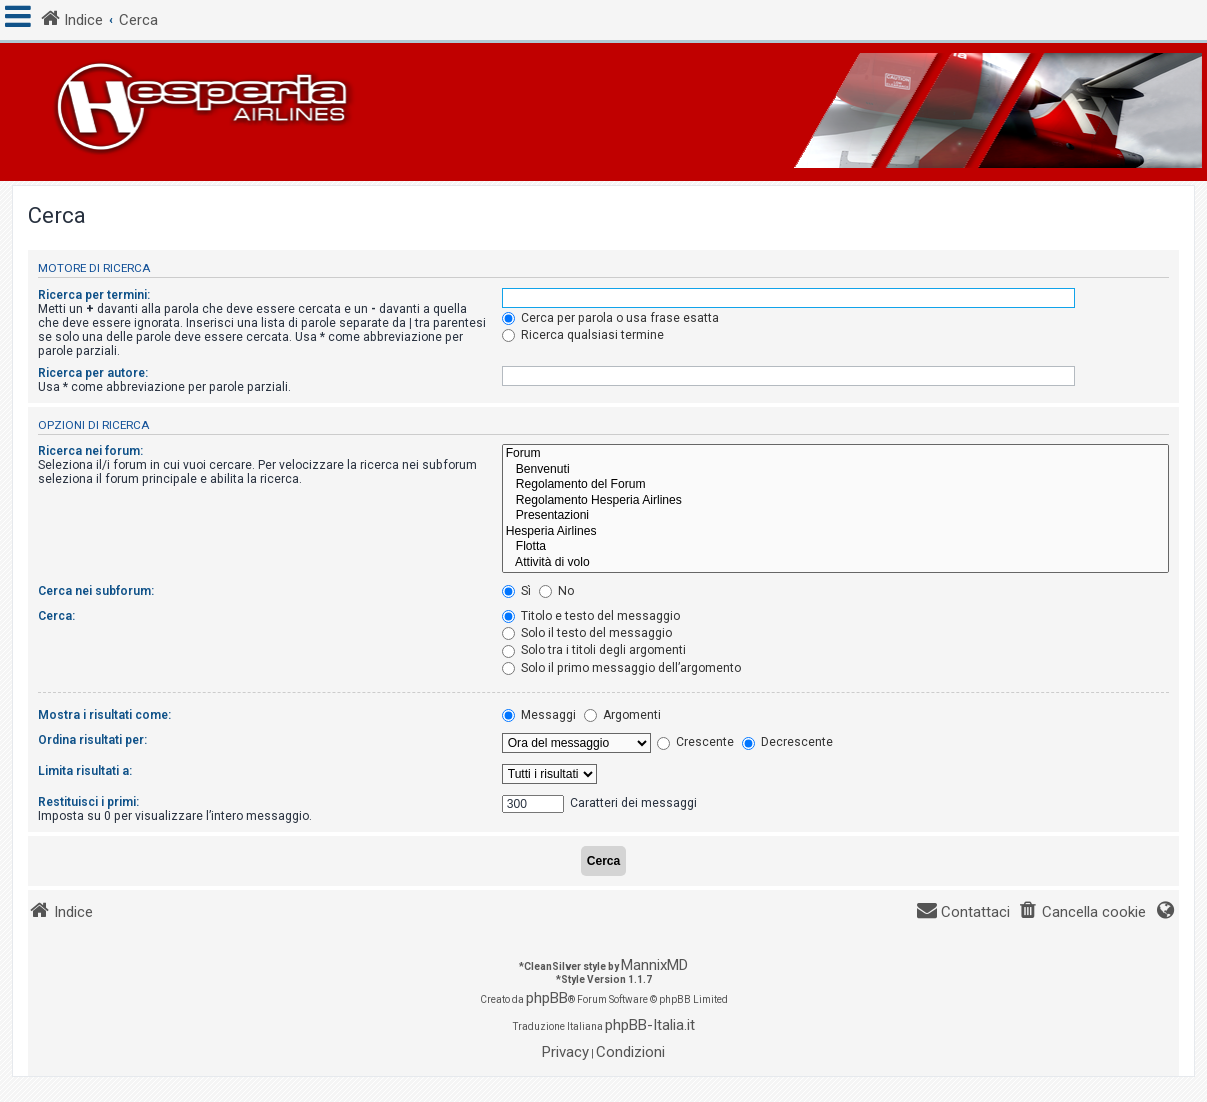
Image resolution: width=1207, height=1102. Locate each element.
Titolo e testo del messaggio (591, 616)
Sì (516, 591)
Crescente (695, 742)
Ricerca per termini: (94, 295)
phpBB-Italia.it (650, 1025)
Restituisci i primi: (88, 802)
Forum (835, 454)
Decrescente (787, 742)
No (556, 591)
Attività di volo (835, 563)
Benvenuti (835, 470)
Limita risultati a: (85, 771)
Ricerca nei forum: (90, 451)
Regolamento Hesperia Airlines (835, 501)
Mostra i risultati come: (104, 715)
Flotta (835, 547)
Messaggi (539, 715)
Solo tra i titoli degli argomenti (594, 650)
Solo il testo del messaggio (587, 633)
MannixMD (654, 965)
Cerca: (56, 616)
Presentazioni (835, 516)
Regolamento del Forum (835, 485)
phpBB (547, 998)
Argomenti (622, 715)
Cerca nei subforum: (96, 591)
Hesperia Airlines (835, 532)
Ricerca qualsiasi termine (583, 335)
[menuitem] (1082, 912)
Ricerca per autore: (93, 373)
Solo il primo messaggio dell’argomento (621, 668)
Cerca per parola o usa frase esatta (610, 318)
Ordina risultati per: (92, 740)
